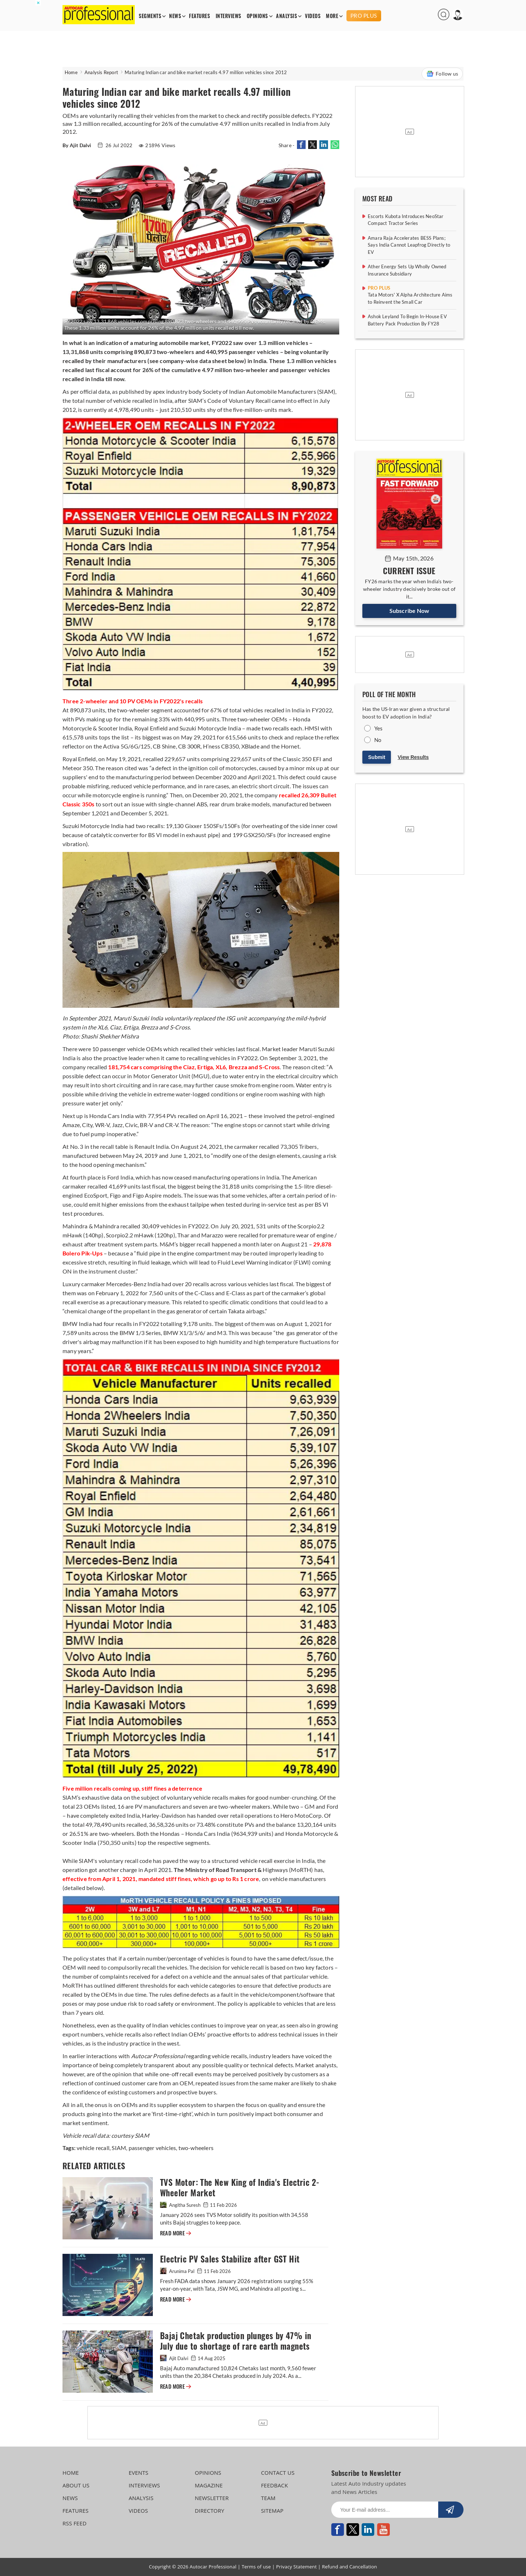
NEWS (175, 16)
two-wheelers (195, 2147)
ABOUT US (76, 2485)
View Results (413, 757)
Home (71, 72)
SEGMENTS (150, 16)
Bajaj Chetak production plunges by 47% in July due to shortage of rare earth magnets (235, 2341)
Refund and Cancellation (349, 2566)
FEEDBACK (274, 2485)
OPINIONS (257, 16)
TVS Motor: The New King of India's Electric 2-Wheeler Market (239, 2187)
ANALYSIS (286, 16)
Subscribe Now (409, 610)
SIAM (118, 2147)
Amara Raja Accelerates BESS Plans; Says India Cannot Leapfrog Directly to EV (409, 245)
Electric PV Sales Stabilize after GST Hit (229, 2259)
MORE (332, 16)
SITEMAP (272, 2510)
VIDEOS (312, 16)
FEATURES (199, 16)
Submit (376, 757)
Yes (378, 728)
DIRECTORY (209, 2510)
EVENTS (138, 2472)
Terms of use (256, 2566)
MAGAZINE (209, 2485)
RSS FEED (74, 2523)
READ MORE (175, 2233)
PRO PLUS (363, 15)
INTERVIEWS (228, 16)
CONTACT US (277, 2472)
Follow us (442, 73)
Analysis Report (101, 72)
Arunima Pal (177, 2271)
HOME (70, 2472)
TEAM (268, 2498)
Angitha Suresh (181, 2205)
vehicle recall (93, 2147)
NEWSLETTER (212, 2498)
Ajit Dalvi (174, 2358)
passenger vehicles (151, 2147)
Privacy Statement (296, 2566)
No (377, 740)
